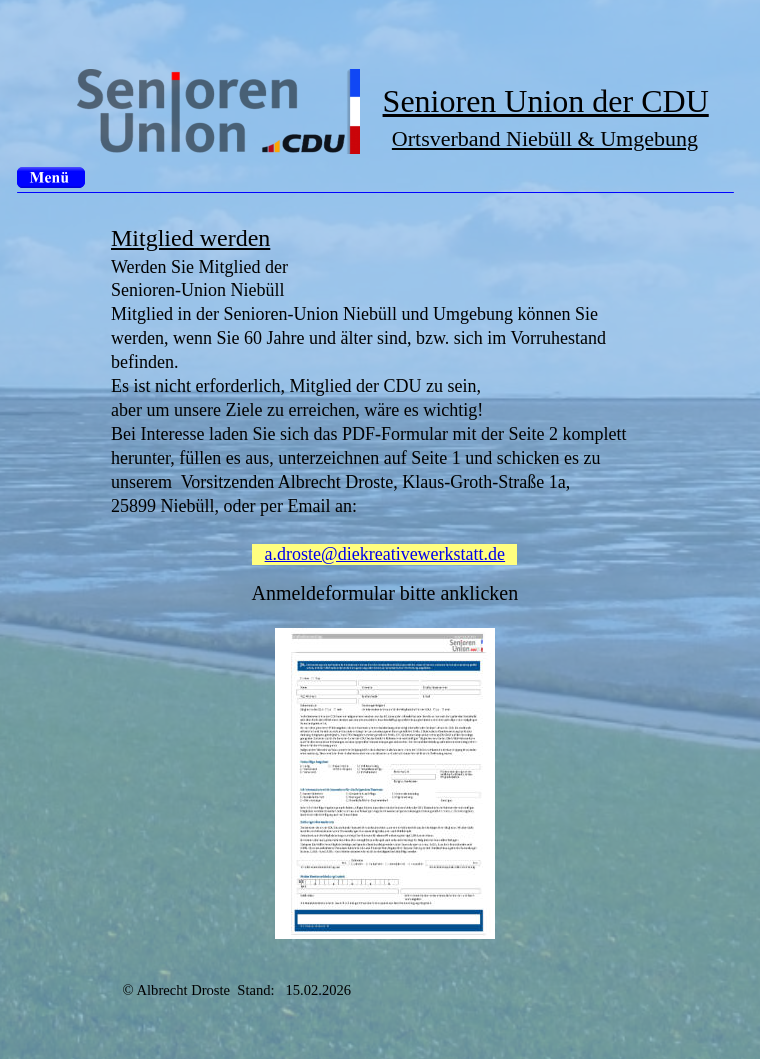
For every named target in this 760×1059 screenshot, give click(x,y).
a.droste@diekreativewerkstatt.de (385, 554)
